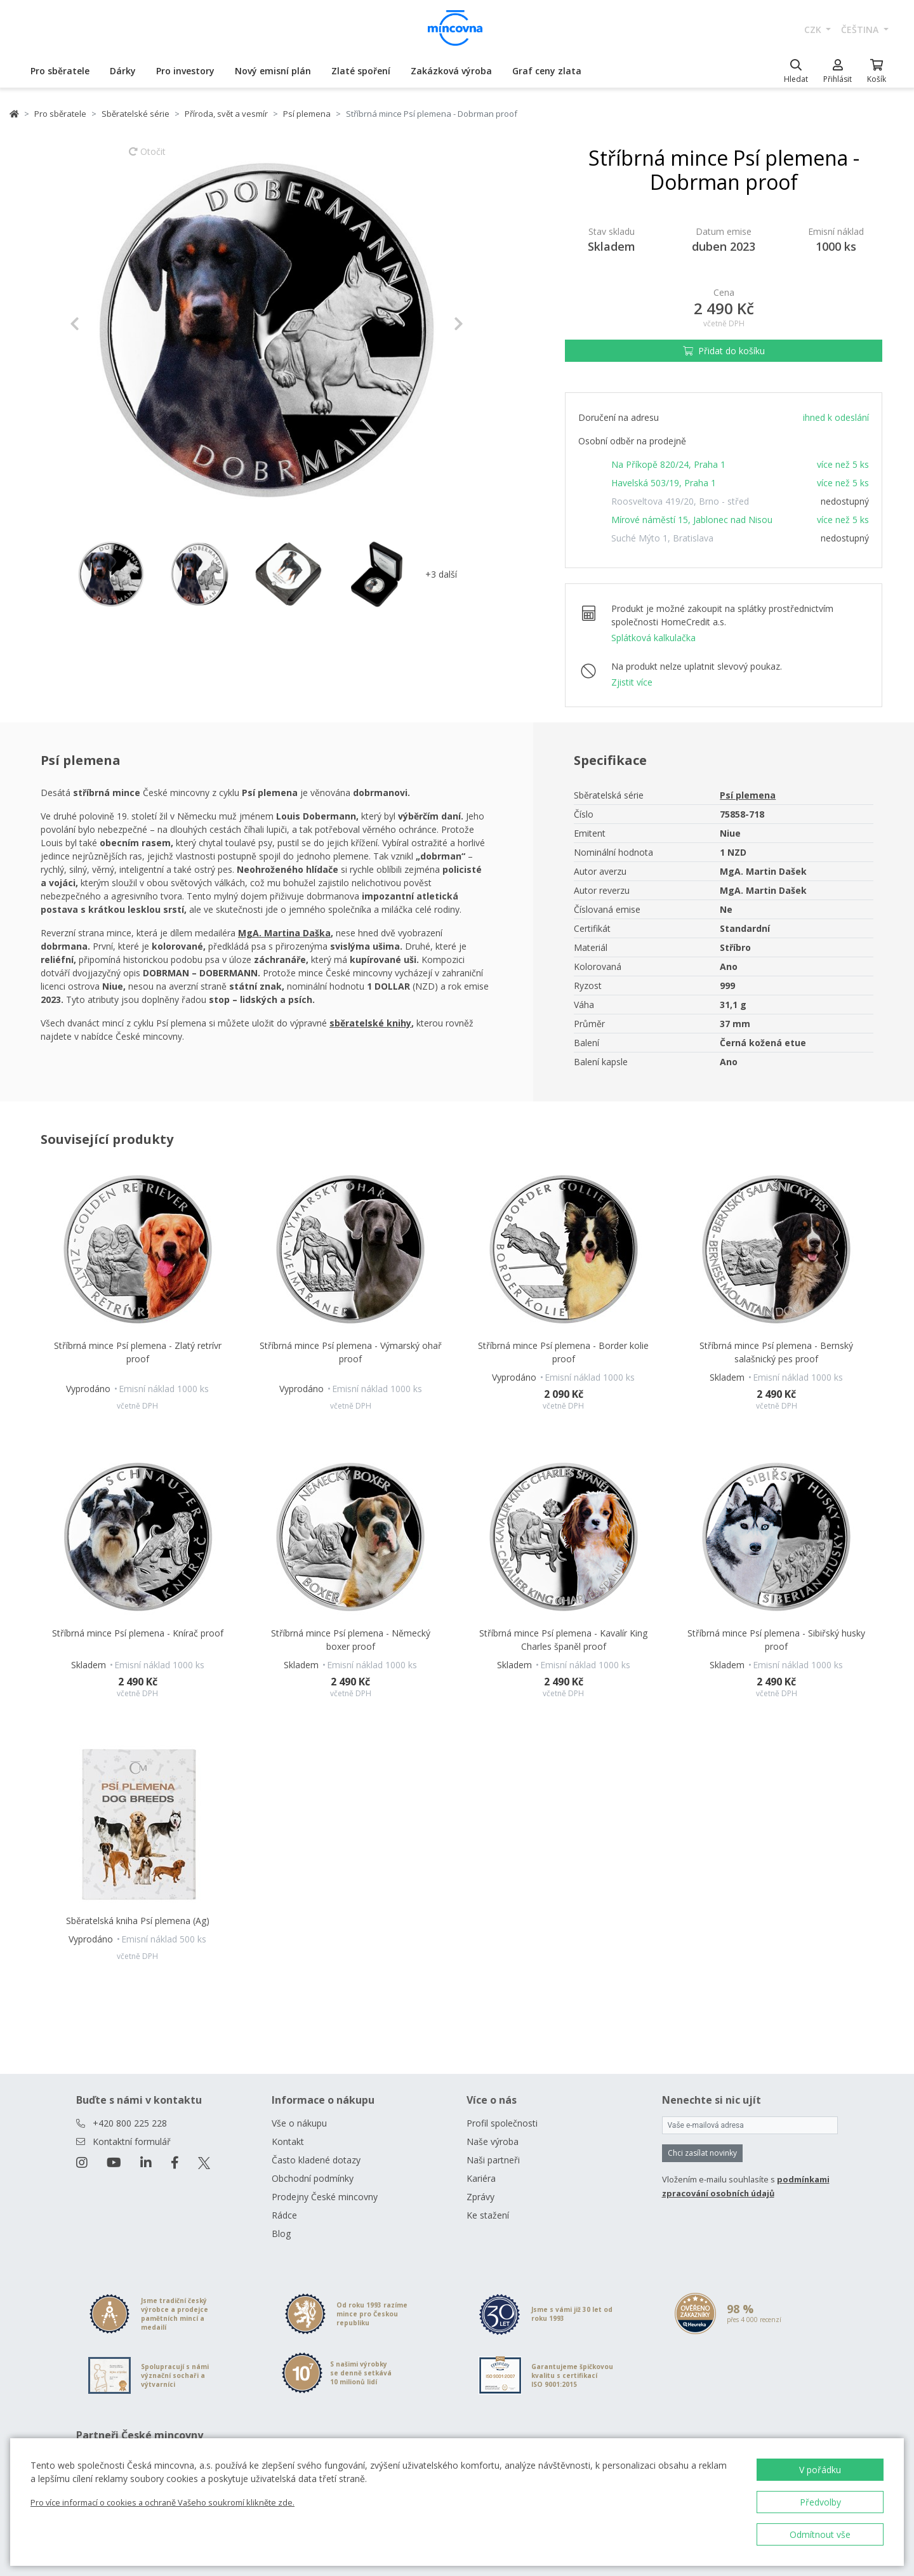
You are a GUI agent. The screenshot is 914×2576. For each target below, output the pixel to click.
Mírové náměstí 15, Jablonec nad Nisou (691, 520)
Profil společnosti (502, 2123)
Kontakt (288, 2141)
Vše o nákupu (299, 2123)
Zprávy (480, 2197)
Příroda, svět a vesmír (226, 113)
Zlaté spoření (360, 71)
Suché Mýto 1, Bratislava (662, 538)
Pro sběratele (59, 71)
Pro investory (185, 71)
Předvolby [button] (820, 2502)
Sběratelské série (135, 113)
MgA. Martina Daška (284, 933)
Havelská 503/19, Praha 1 (663, 483)
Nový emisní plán (273, 71)
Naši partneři (493, 2160)
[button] (99, 323)
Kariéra (481, 2178)
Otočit (147, 157)
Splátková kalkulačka (653, 638)
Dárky (123, 71)
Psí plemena (307, 113)
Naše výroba (493, 2141)
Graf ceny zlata (546, 71)
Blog (281, 2233)
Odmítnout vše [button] (820, 2534)
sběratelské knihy (370, 1023)
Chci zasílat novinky (702, 2153)
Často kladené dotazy (316, 2160)
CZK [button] (814, 29)
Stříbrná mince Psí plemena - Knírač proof (137, 1633)
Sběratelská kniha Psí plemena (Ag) (137, 1921)
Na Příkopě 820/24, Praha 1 (668, 464)
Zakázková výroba (451, 71)
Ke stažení (488, 2215)
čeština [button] (861, 29)
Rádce (284, 2215)
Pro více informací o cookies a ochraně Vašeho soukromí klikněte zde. (162, 2502)
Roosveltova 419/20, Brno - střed (680, 501)
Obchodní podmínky (313, 2178)
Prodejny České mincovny (325, 2197)
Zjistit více (631, 682)
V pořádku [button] (820, 2470)
